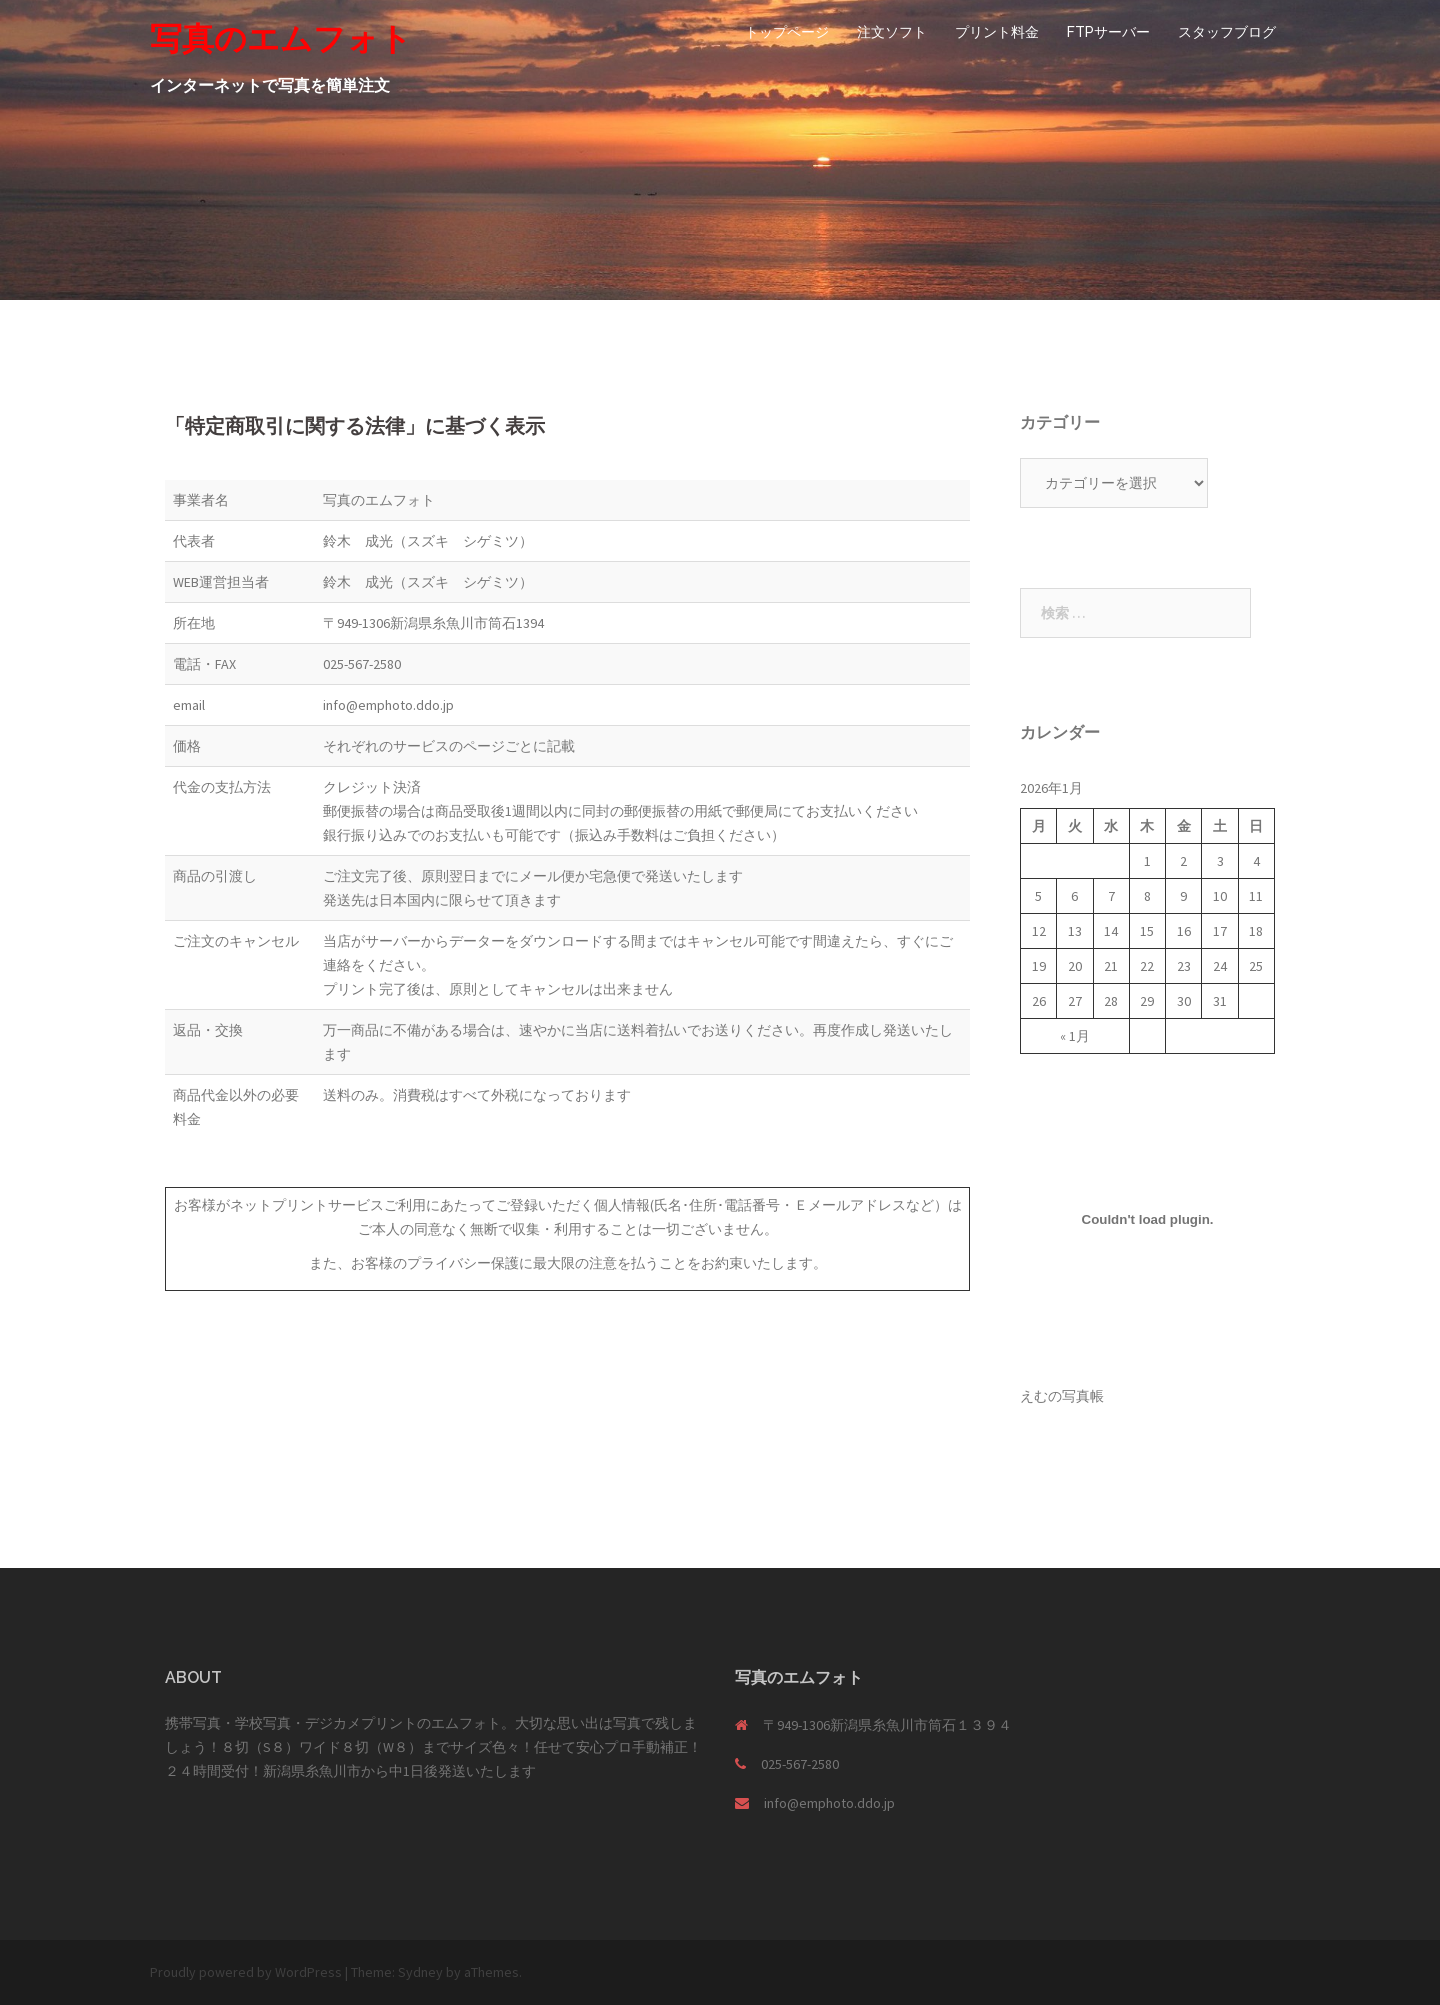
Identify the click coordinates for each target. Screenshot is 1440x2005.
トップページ (787, 32)
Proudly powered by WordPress (246, 1972)
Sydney (420, 1972)
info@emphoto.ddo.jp (829, 1803)
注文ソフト (892, 32)
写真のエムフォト (281, 38)
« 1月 (1075, 1036)
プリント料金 (997, 32)
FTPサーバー (1108, 32)
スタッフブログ (1227, 32)
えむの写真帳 (1062, 1396)
